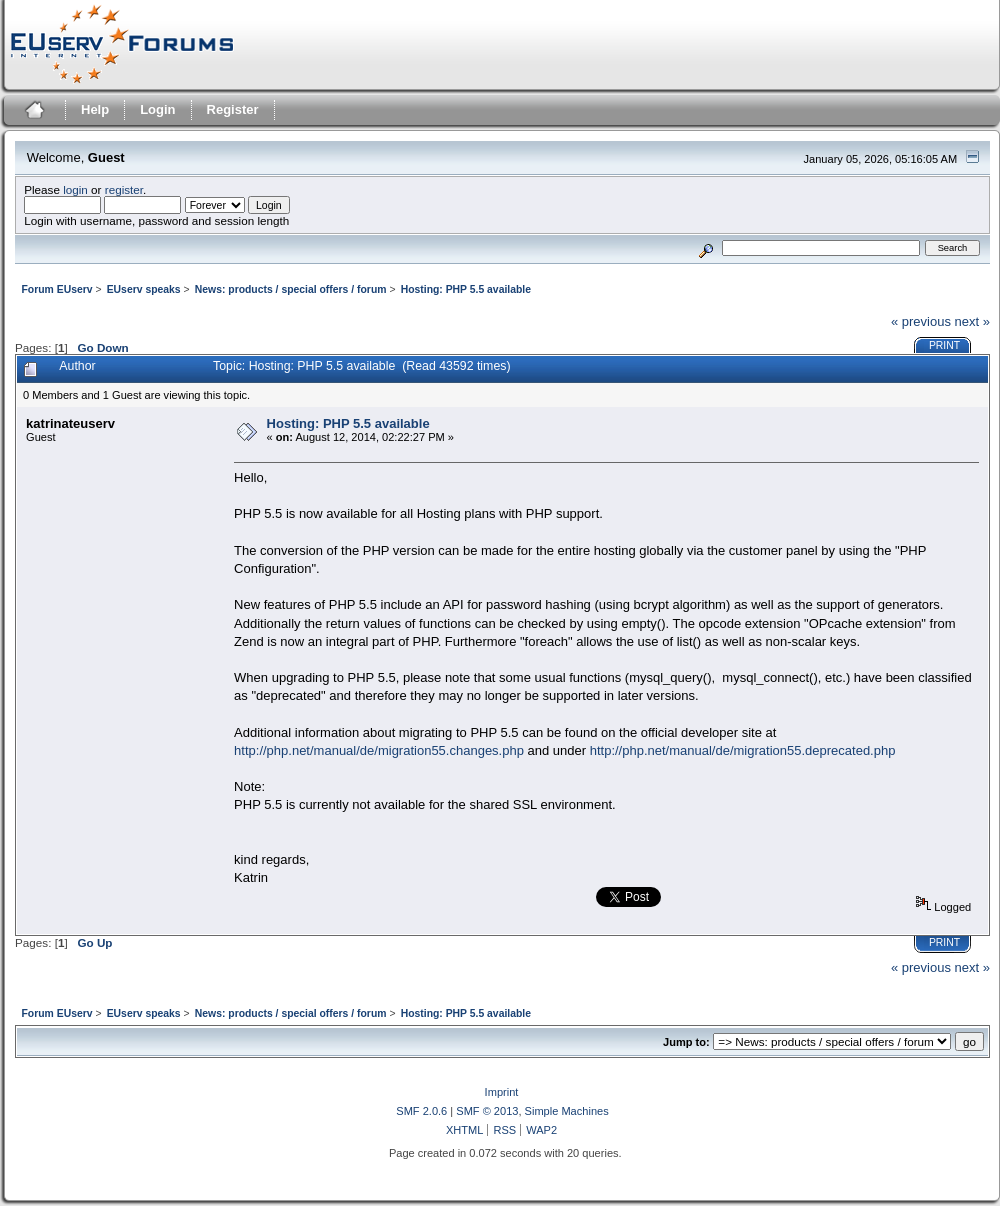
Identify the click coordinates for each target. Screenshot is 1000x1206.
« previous (921, 321)
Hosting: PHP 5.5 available (348, 423)
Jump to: (686, 1042)
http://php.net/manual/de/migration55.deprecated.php (743, 750)
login (75, 189)
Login (157, 109)
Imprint (502, 1092)
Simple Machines (567, 1111)
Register (233, 109)
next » (972, 321)
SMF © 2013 (487, 1111)
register (124, 189)
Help (95, 109)
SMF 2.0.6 (421, 1111)
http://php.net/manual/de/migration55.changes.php (379, 750)
